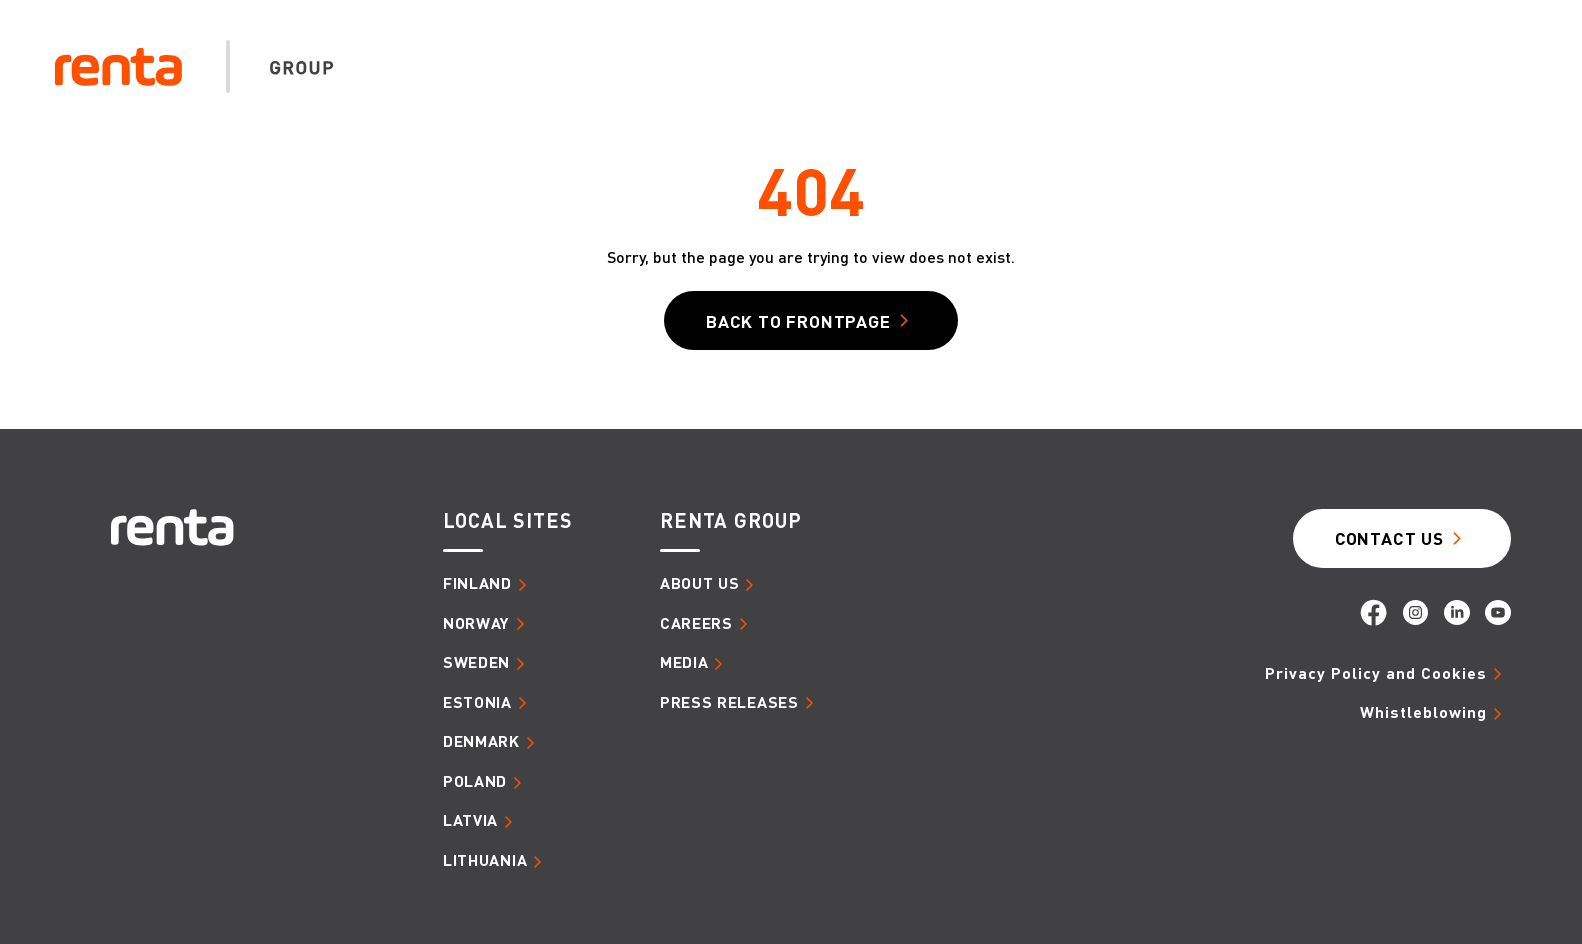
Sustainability (1122, 89)
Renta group (731, 521)
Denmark (481, 741)
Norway (476, 623)
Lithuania (485, 860)
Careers (971, 89)
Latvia (470, 820)
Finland (477, 583)
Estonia (477, 702)
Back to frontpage (798, 321)
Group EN (1470, 41)
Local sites (508, 521)
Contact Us (1389, 538)
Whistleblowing (1423, 712)
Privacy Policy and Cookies (1376, 673)
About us (847, 89)
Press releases (729, 702)
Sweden (476, 662)
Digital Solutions (1315, 89)
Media (1467, 89)
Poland (475, 781)
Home (757, 89)
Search (1330, 41)
